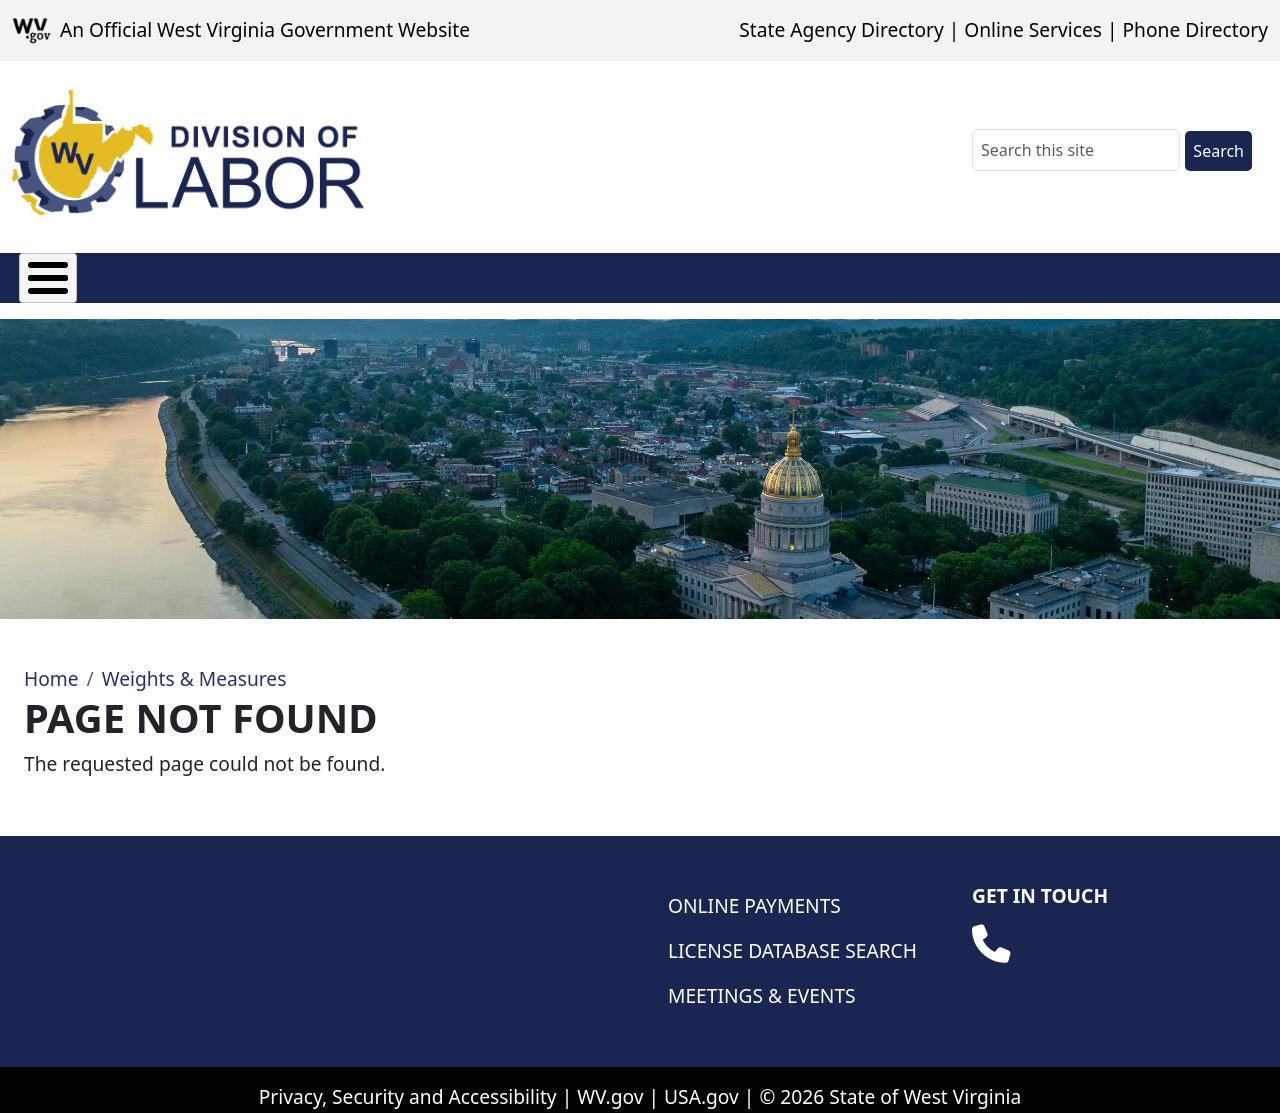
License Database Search (792, 935)
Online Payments (754, 890)
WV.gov (610, 1081)
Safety (986, 273)
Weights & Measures (825, 273)
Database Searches (1140, 273)
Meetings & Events (762, 980)
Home (51, 663)
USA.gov (701, 1081)
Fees (135, 273)
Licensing (239, 273)
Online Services (1033, 29)
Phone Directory (1195, 29)
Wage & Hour (632, 273)
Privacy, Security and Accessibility (408, 1081)
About (47, 273)
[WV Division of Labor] (188, 152)
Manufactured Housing (427, 273)
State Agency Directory (841, 29)
